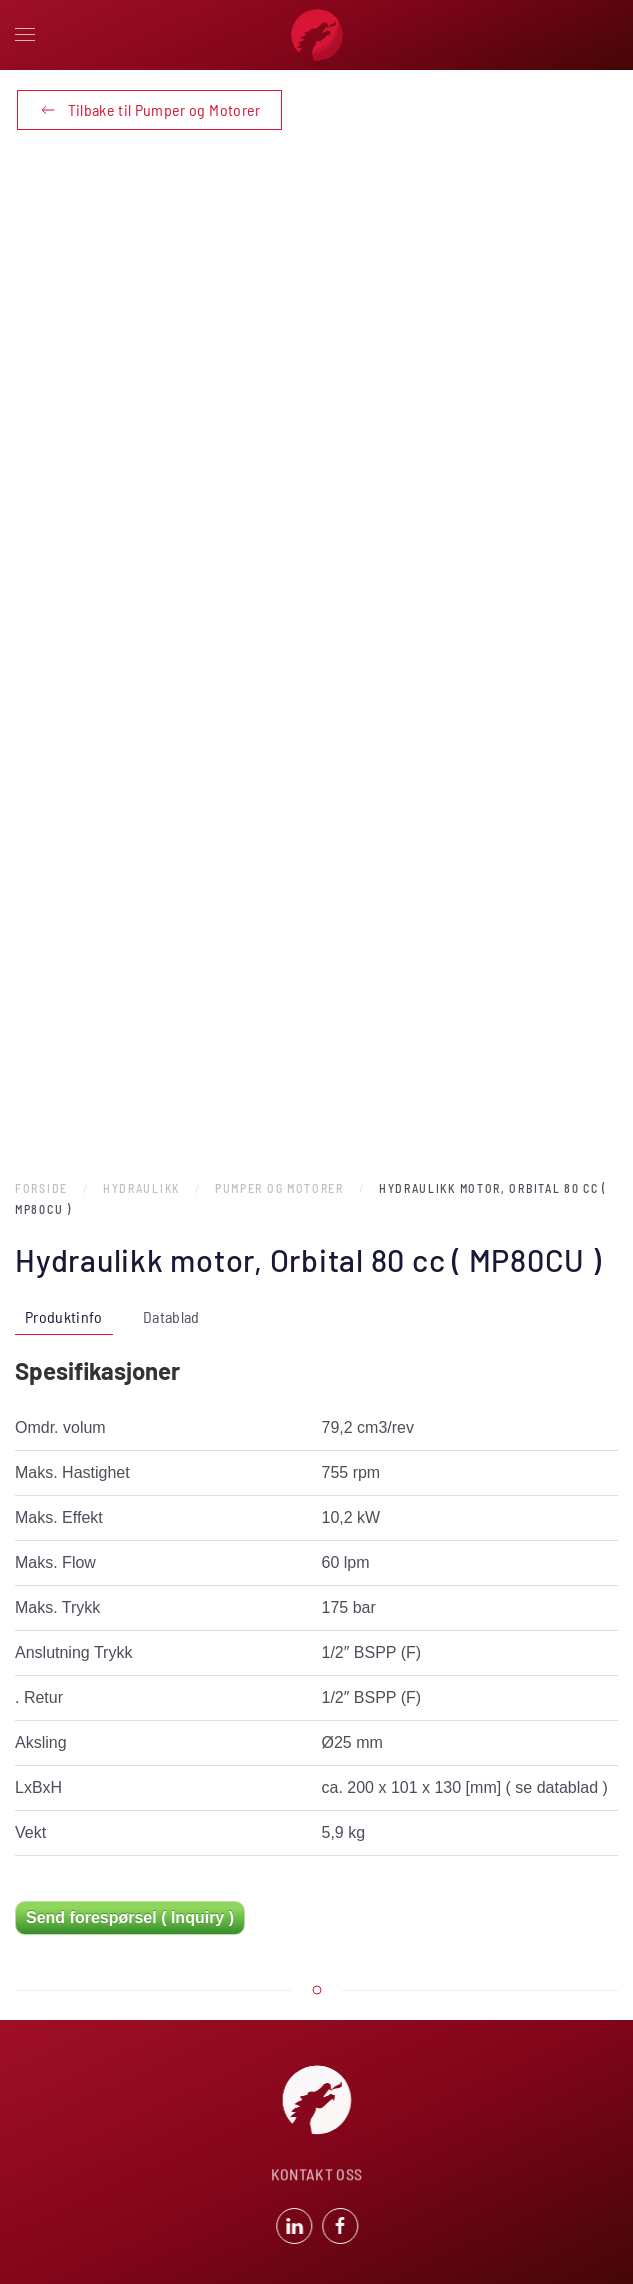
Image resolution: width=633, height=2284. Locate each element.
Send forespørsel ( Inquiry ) (130, 1917)
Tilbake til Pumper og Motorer (149, 110)
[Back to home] (317, 35)
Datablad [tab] (171, 1316)
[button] (25, 35)
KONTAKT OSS (317, 2175)
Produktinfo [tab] (64, 1316)
